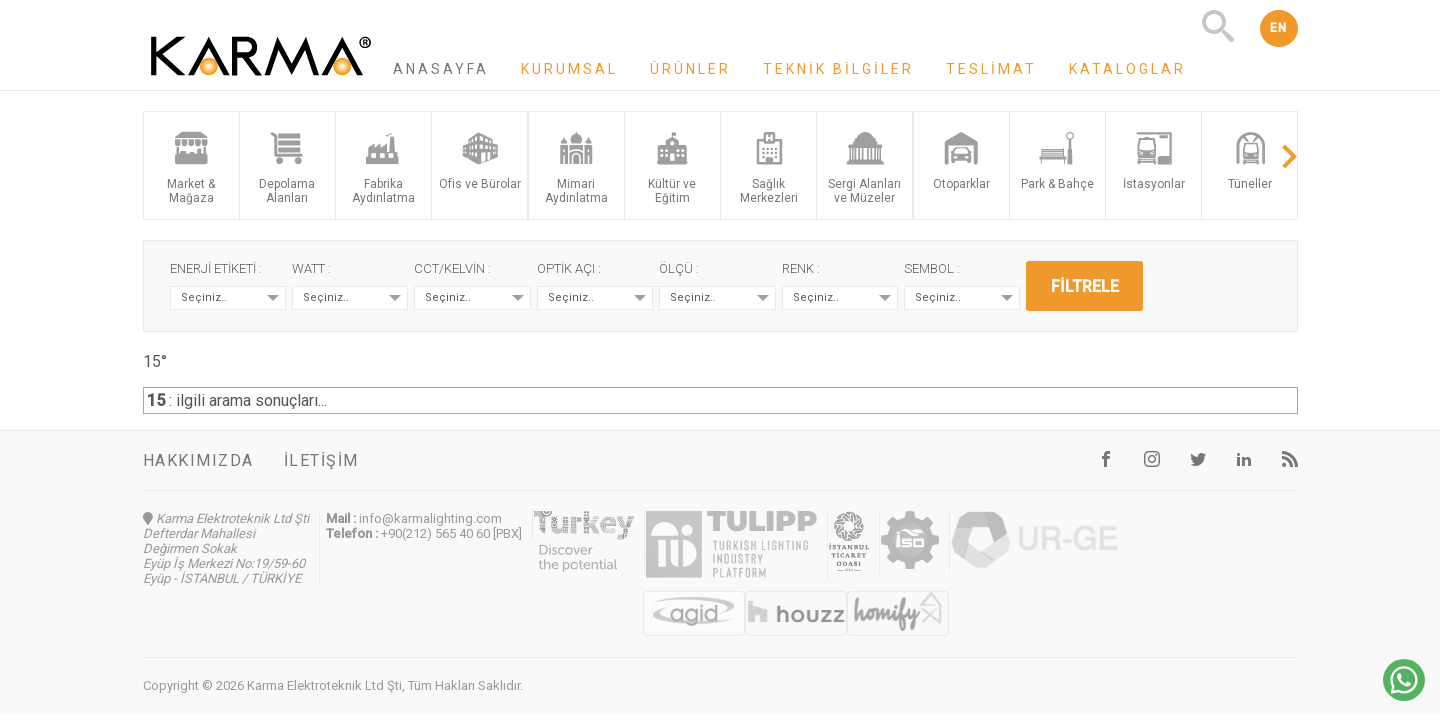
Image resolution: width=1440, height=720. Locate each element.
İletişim (321, 460)
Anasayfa (441, 69)
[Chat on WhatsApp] (1404, 695)
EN (1279, 28)
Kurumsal (569, 69)
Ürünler (690, 69)
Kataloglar (1127, 69)
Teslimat (991, 69)
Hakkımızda (198, 460)
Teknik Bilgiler (838, 69)
